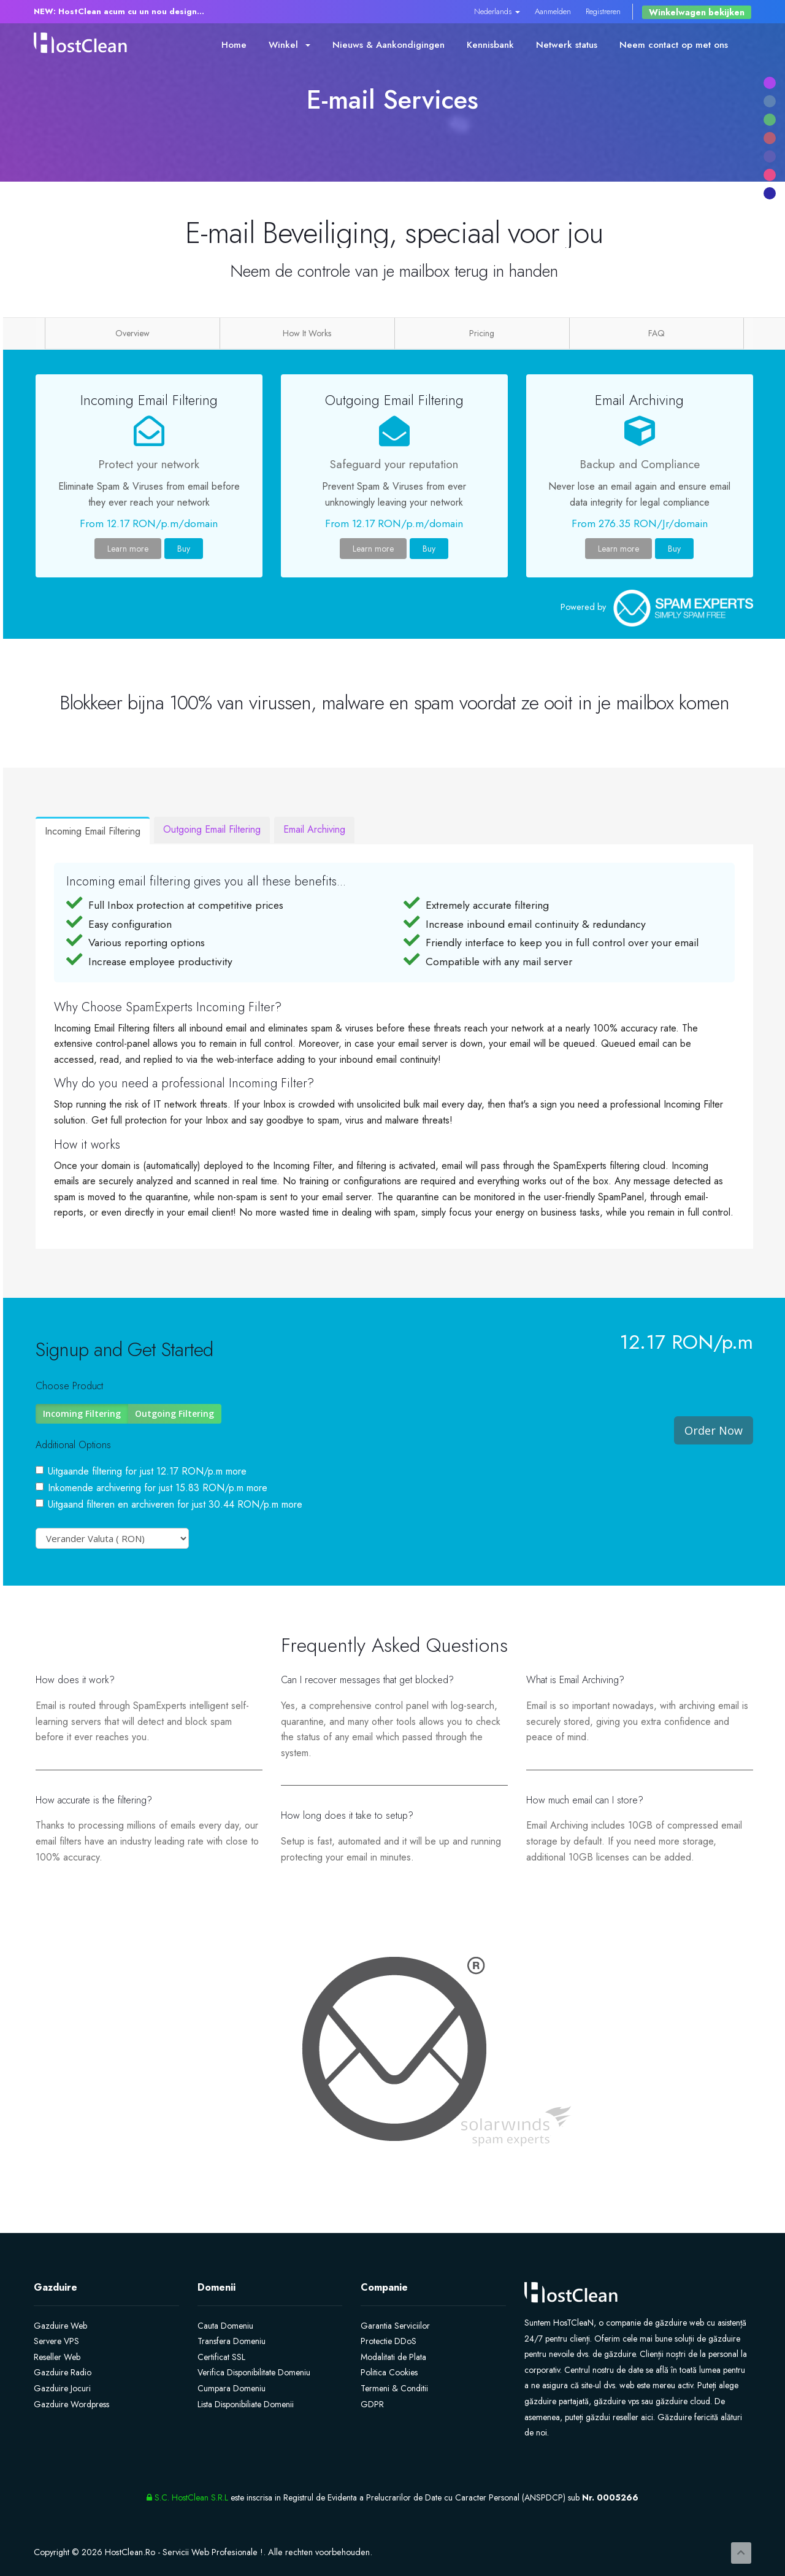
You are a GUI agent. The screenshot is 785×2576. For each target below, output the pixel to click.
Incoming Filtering (82, 1413)
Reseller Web (57, 2357)
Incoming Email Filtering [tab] (92, 831)
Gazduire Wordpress (71, 2404)
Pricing (481, 333)
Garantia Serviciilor (395, 2326)
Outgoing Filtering (174, 1413)
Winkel (289, 45)
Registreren (603, 11)
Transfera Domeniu (231, 2341)
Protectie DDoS (388, 2341)
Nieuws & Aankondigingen (388, 45)
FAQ (656, 333)
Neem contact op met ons (673, 45)
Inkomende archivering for (151, 1488)
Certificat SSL (221, 2357)
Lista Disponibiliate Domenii (245, 2404)
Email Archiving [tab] (314, 829)
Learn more (127, 548)
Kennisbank (490, 45)
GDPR (372, 2404)
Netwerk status (566, 45)
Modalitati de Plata (393, 2357)
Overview (132, 333)
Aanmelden (553, 11)
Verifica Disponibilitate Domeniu (253, 2372)
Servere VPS (56, 2341)
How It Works (307, 333)
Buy (183, 548)
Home (234, 45)
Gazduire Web (60, 2326)
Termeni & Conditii (394, 2388)
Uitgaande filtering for (141, 1471)
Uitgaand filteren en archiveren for (169, 1504)
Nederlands (497, 11)
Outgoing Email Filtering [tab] (212, 829)
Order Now (713, 1430)
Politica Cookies (389, 2372)
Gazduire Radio (62, 2372)
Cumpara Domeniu (231, 2388)
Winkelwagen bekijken (697, 12)
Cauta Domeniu (225, 2326)
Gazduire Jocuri (62, 2388)
